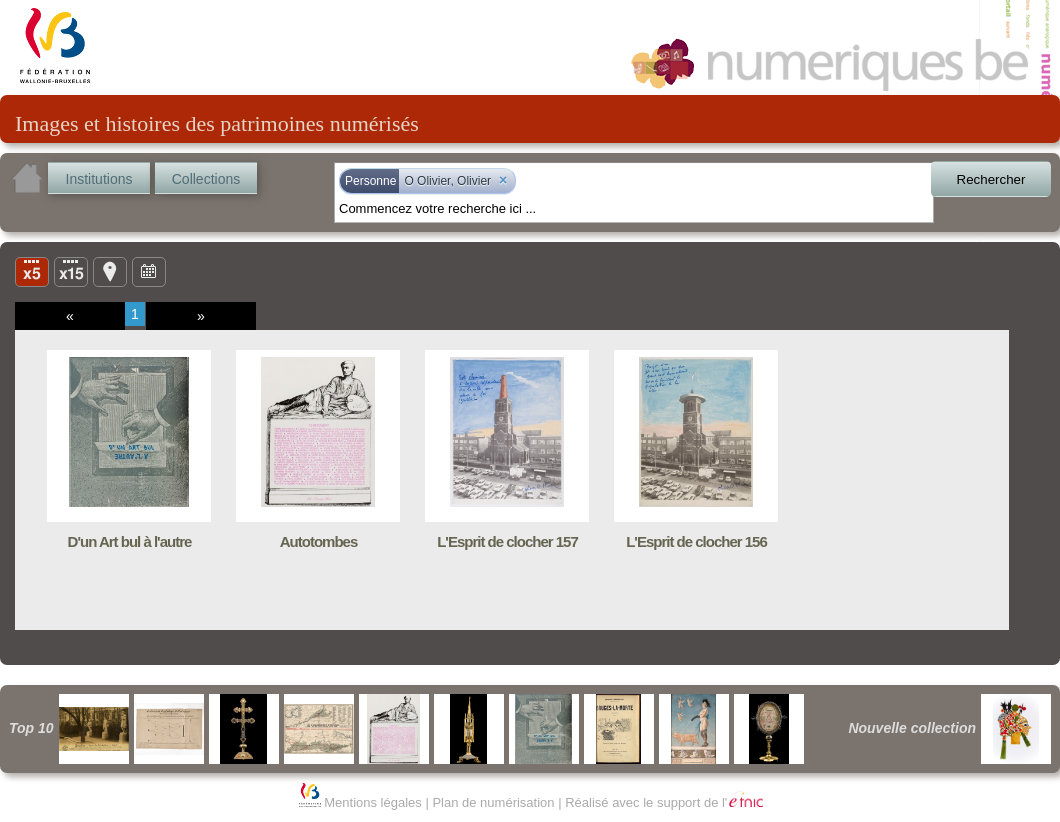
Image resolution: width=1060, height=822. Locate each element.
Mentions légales (373, 802)
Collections (206, 179)
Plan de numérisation (493, 802)
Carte (110, 271)
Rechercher (991, 179)
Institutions (99, 179)
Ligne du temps (149, 271)
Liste (71, 271)
